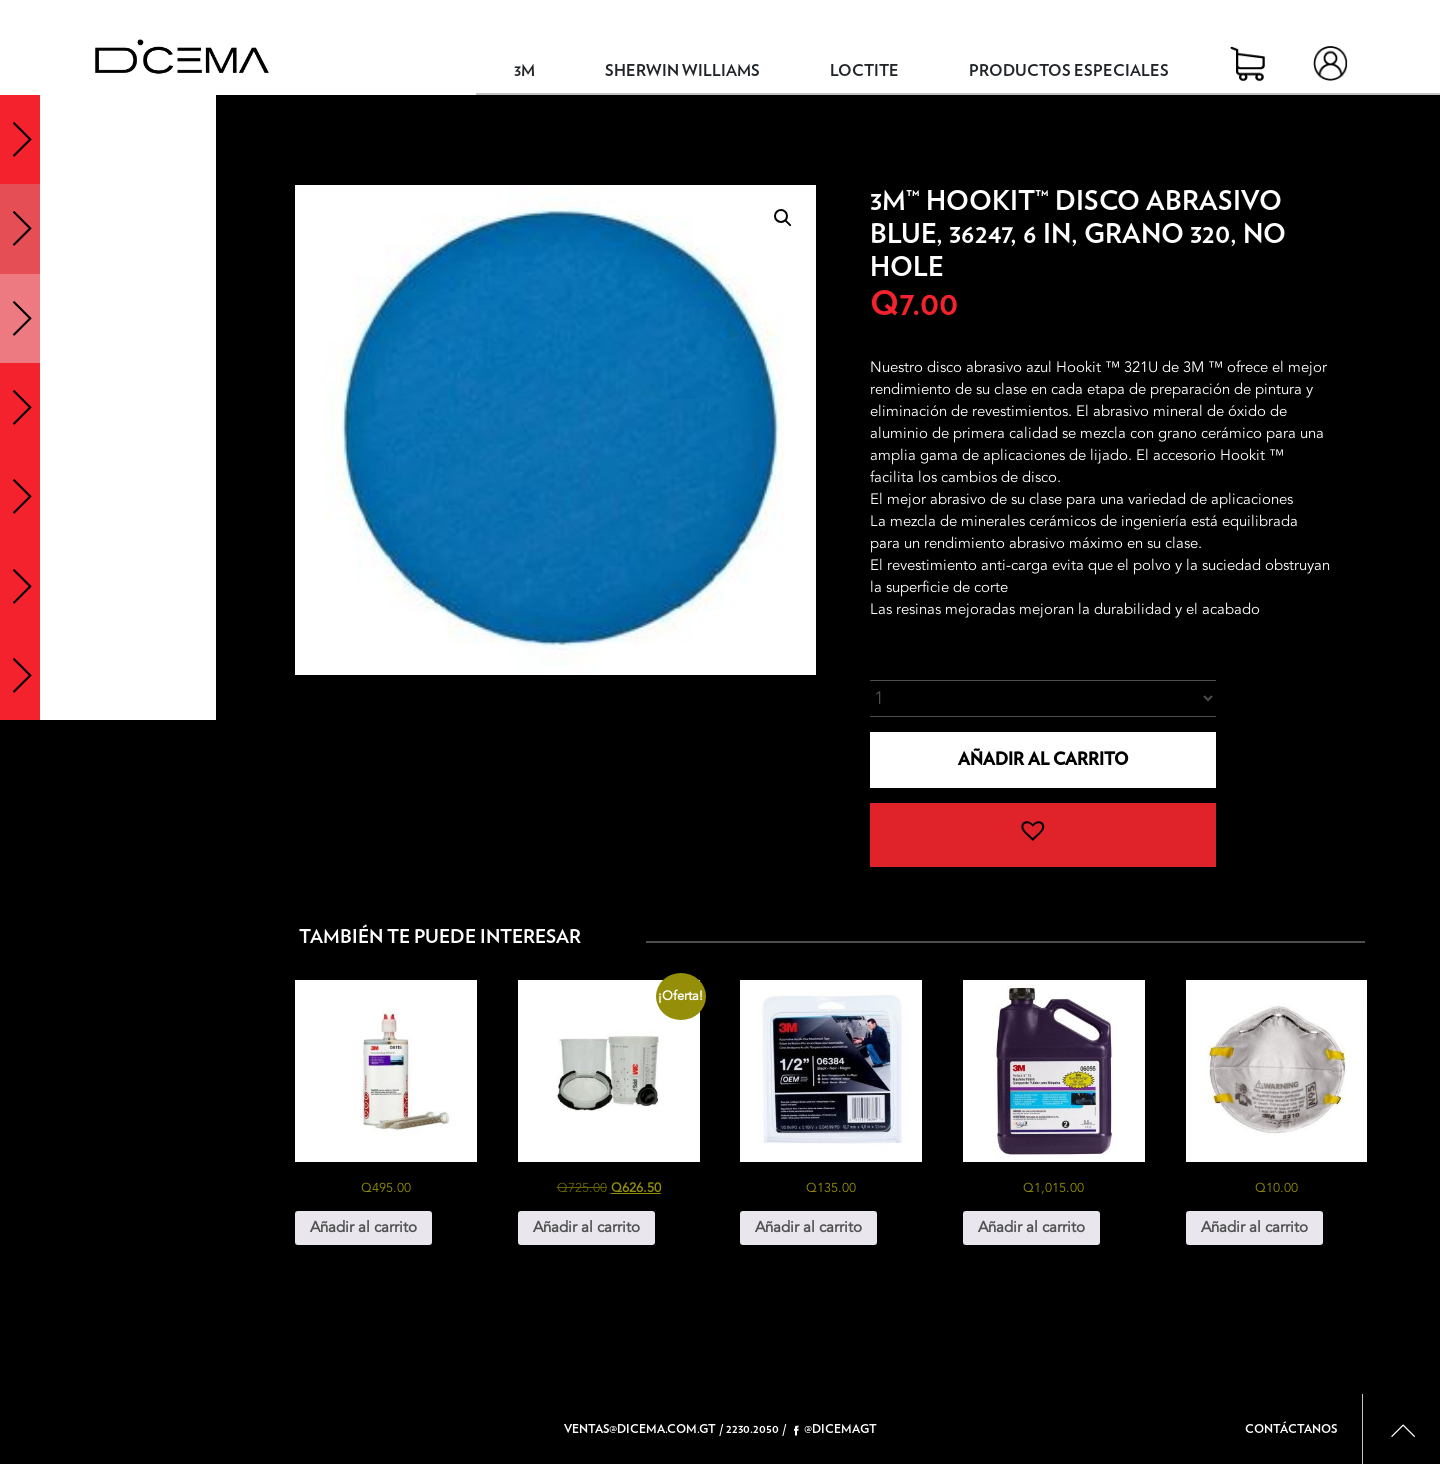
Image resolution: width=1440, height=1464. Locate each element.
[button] (783, 218)
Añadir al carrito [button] (363, 1227)
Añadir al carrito (1043, 759)
